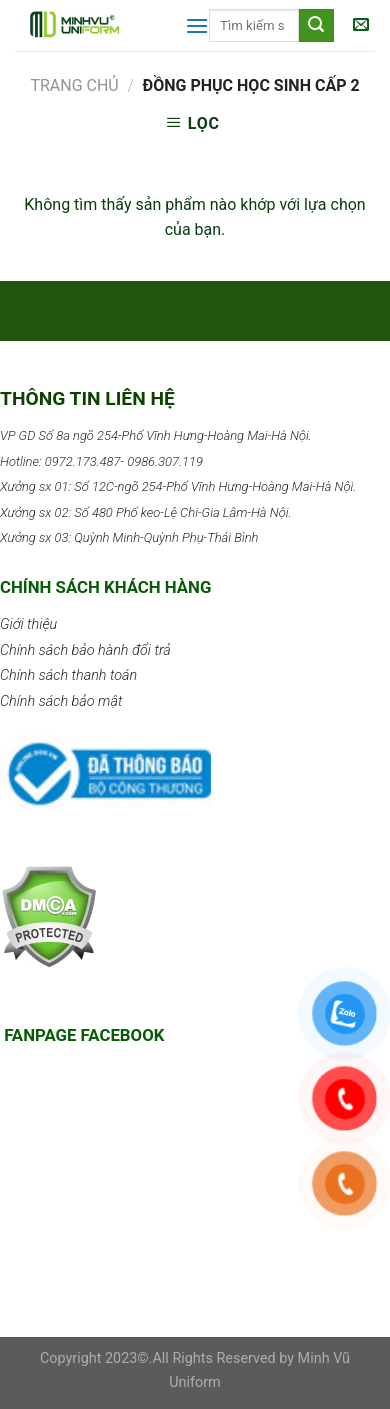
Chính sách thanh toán (68, 675)
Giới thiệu (28, 624)
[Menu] (197, 25)
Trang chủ (74, 85)
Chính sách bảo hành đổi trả (85, 650)
